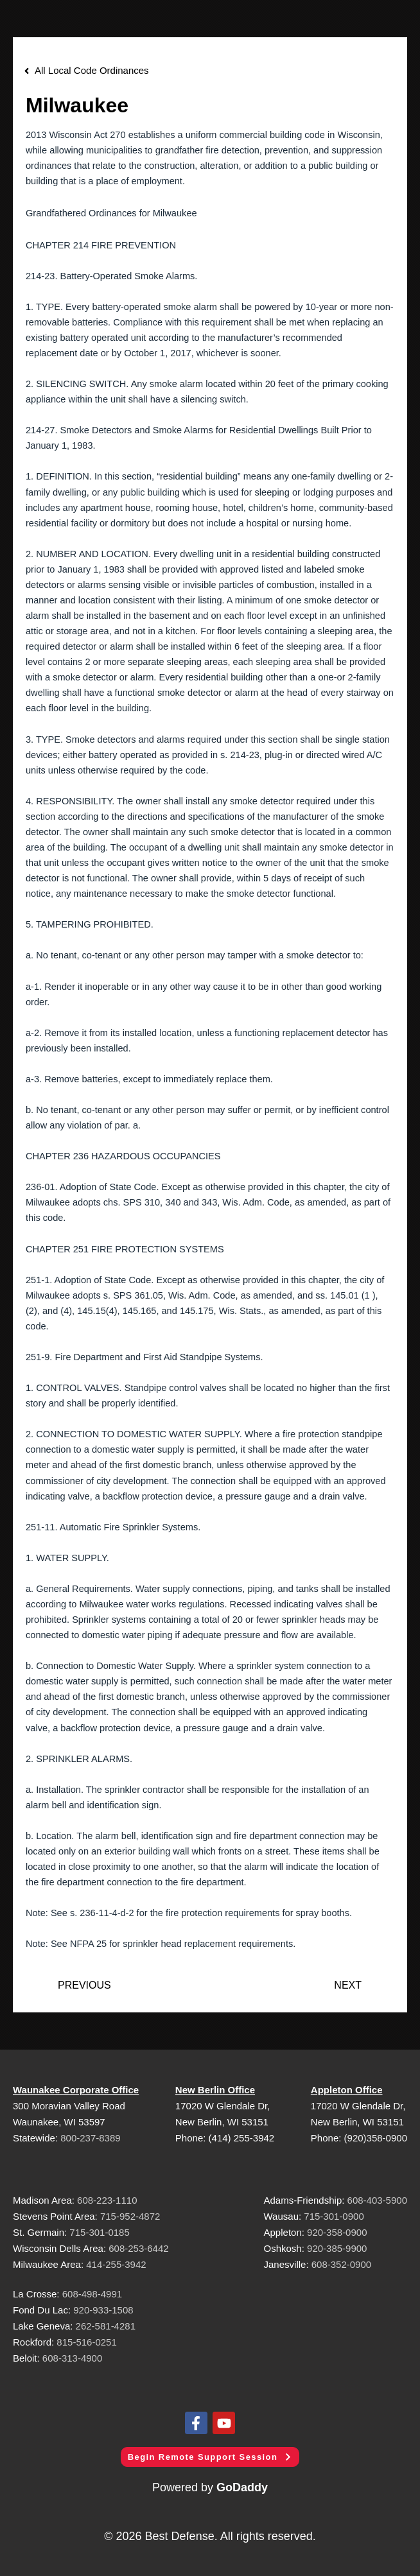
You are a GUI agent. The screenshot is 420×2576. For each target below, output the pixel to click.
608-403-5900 (377, 2200)
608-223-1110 (107, 2200)
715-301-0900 (333, 2216)
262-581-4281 (106, 2326)
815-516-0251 (86, 2342)
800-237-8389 (90, 2137)
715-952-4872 (130, 2216)
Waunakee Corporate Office (76, 2089)
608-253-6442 (137, 2248)
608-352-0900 (341, 2264)
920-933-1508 (103, 2309)
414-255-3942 (116, 2264)
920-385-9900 (337, 2248)
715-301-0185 (99, 2232)
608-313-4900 (72, 2358)
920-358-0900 (337, 2232)
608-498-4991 (92, 2293)
